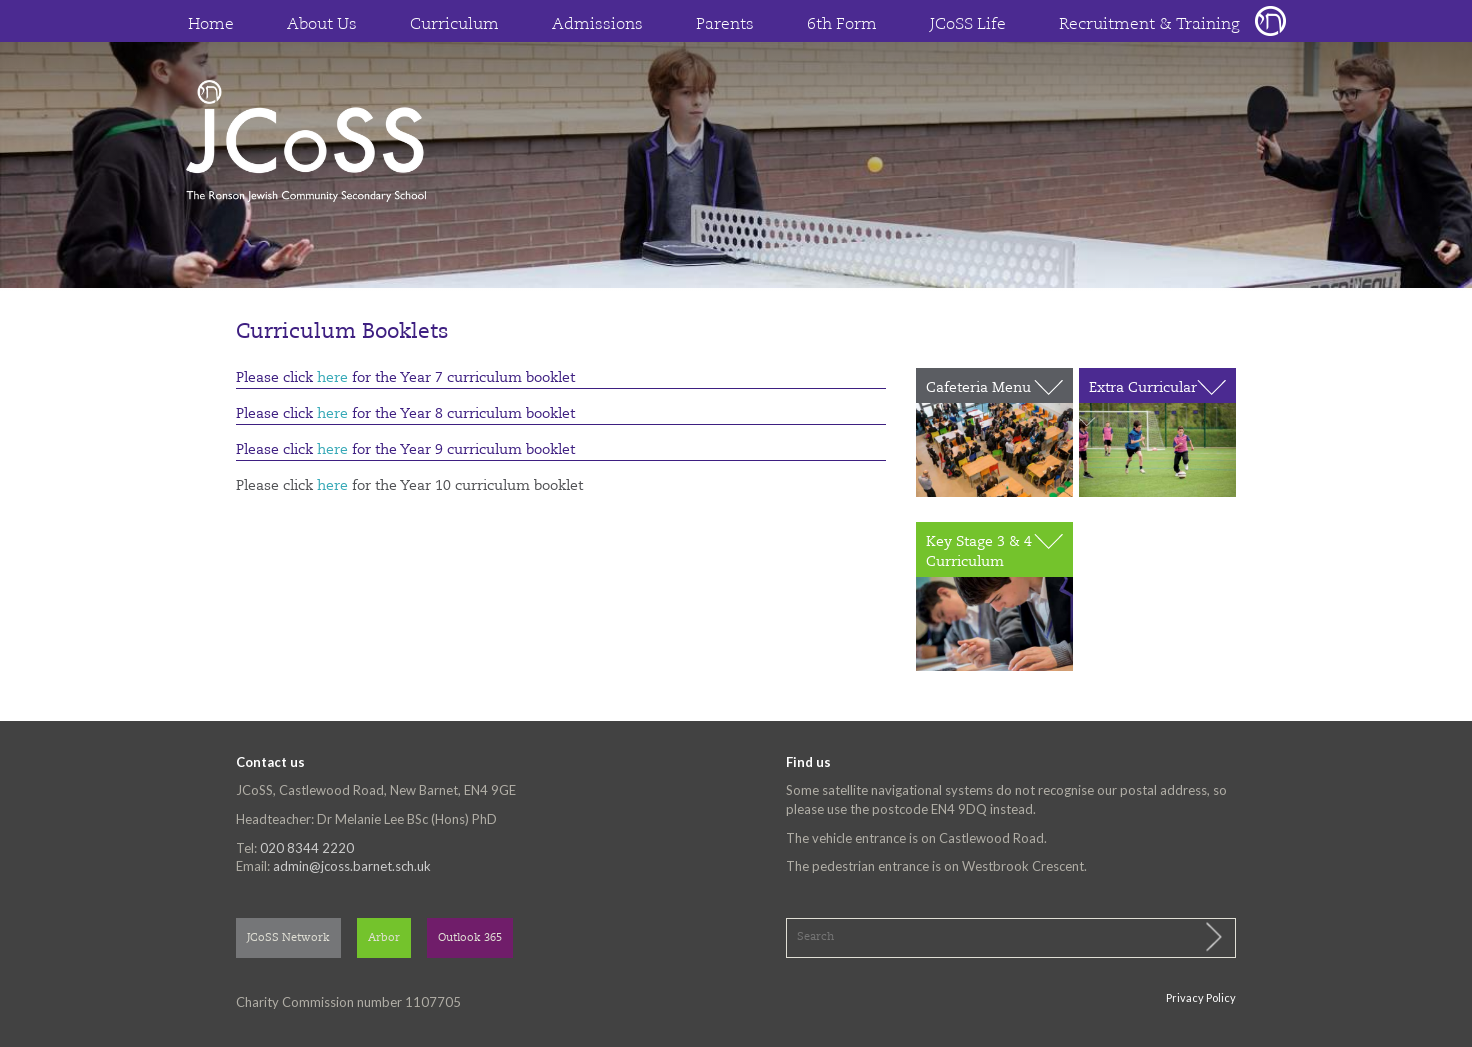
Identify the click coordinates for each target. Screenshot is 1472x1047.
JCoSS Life (968, 25)
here (332, 378)
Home (211, 25)
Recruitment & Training (1149, 25)
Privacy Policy (1201, 997)
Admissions (597, 25)
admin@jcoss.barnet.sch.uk (352, 866)
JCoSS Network (288, 938)
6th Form (842, 25)
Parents (725, 25)
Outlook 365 (470, 938)
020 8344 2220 (307, 848)
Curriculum (454, 25)
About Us (322, 25)
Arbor (384, 938)
